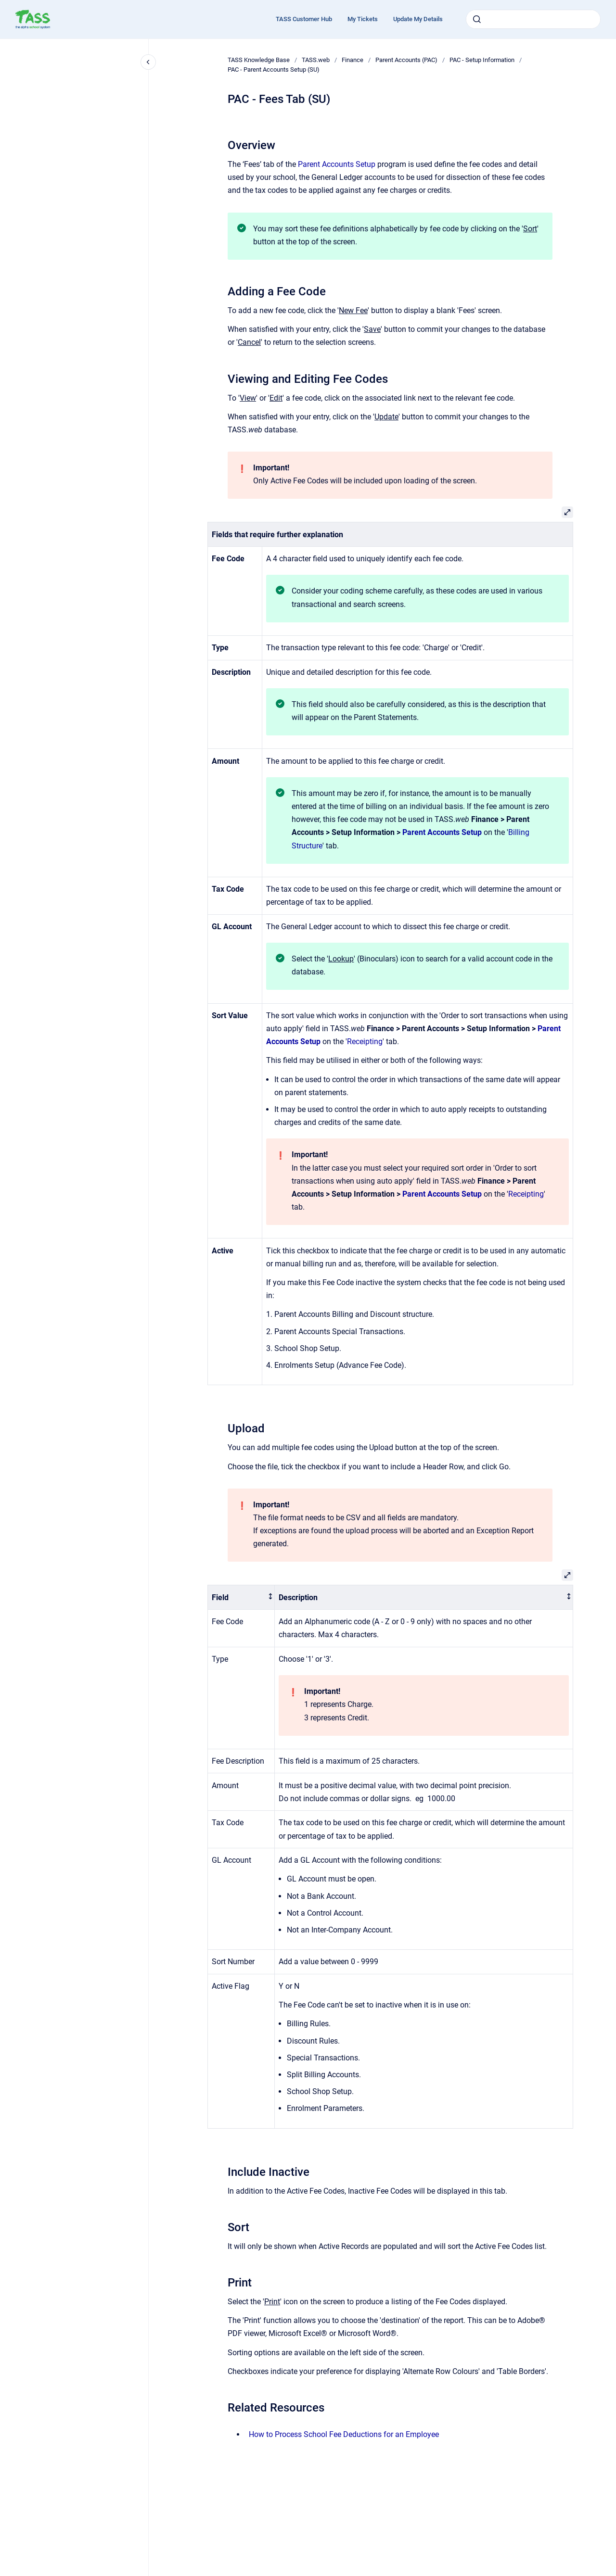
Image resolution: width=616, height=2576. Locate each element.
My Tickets (362, 19)
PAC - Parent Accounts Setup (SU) (274, 69)
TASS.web (316, 59)
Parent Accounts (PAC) (406, 59)
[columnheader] (241, 1597)
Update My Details (418, 19)
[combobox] (533, 19)
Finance (352, 59)
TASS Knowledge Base (259, 59)
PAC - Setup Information (481, 59)
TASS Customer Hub (304, 19)
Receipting (365, 1041)
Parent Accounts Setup (336, 164)
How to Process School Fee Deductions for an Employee (344, 2434)
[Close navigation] (148, 62)
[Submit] (477, 19)
